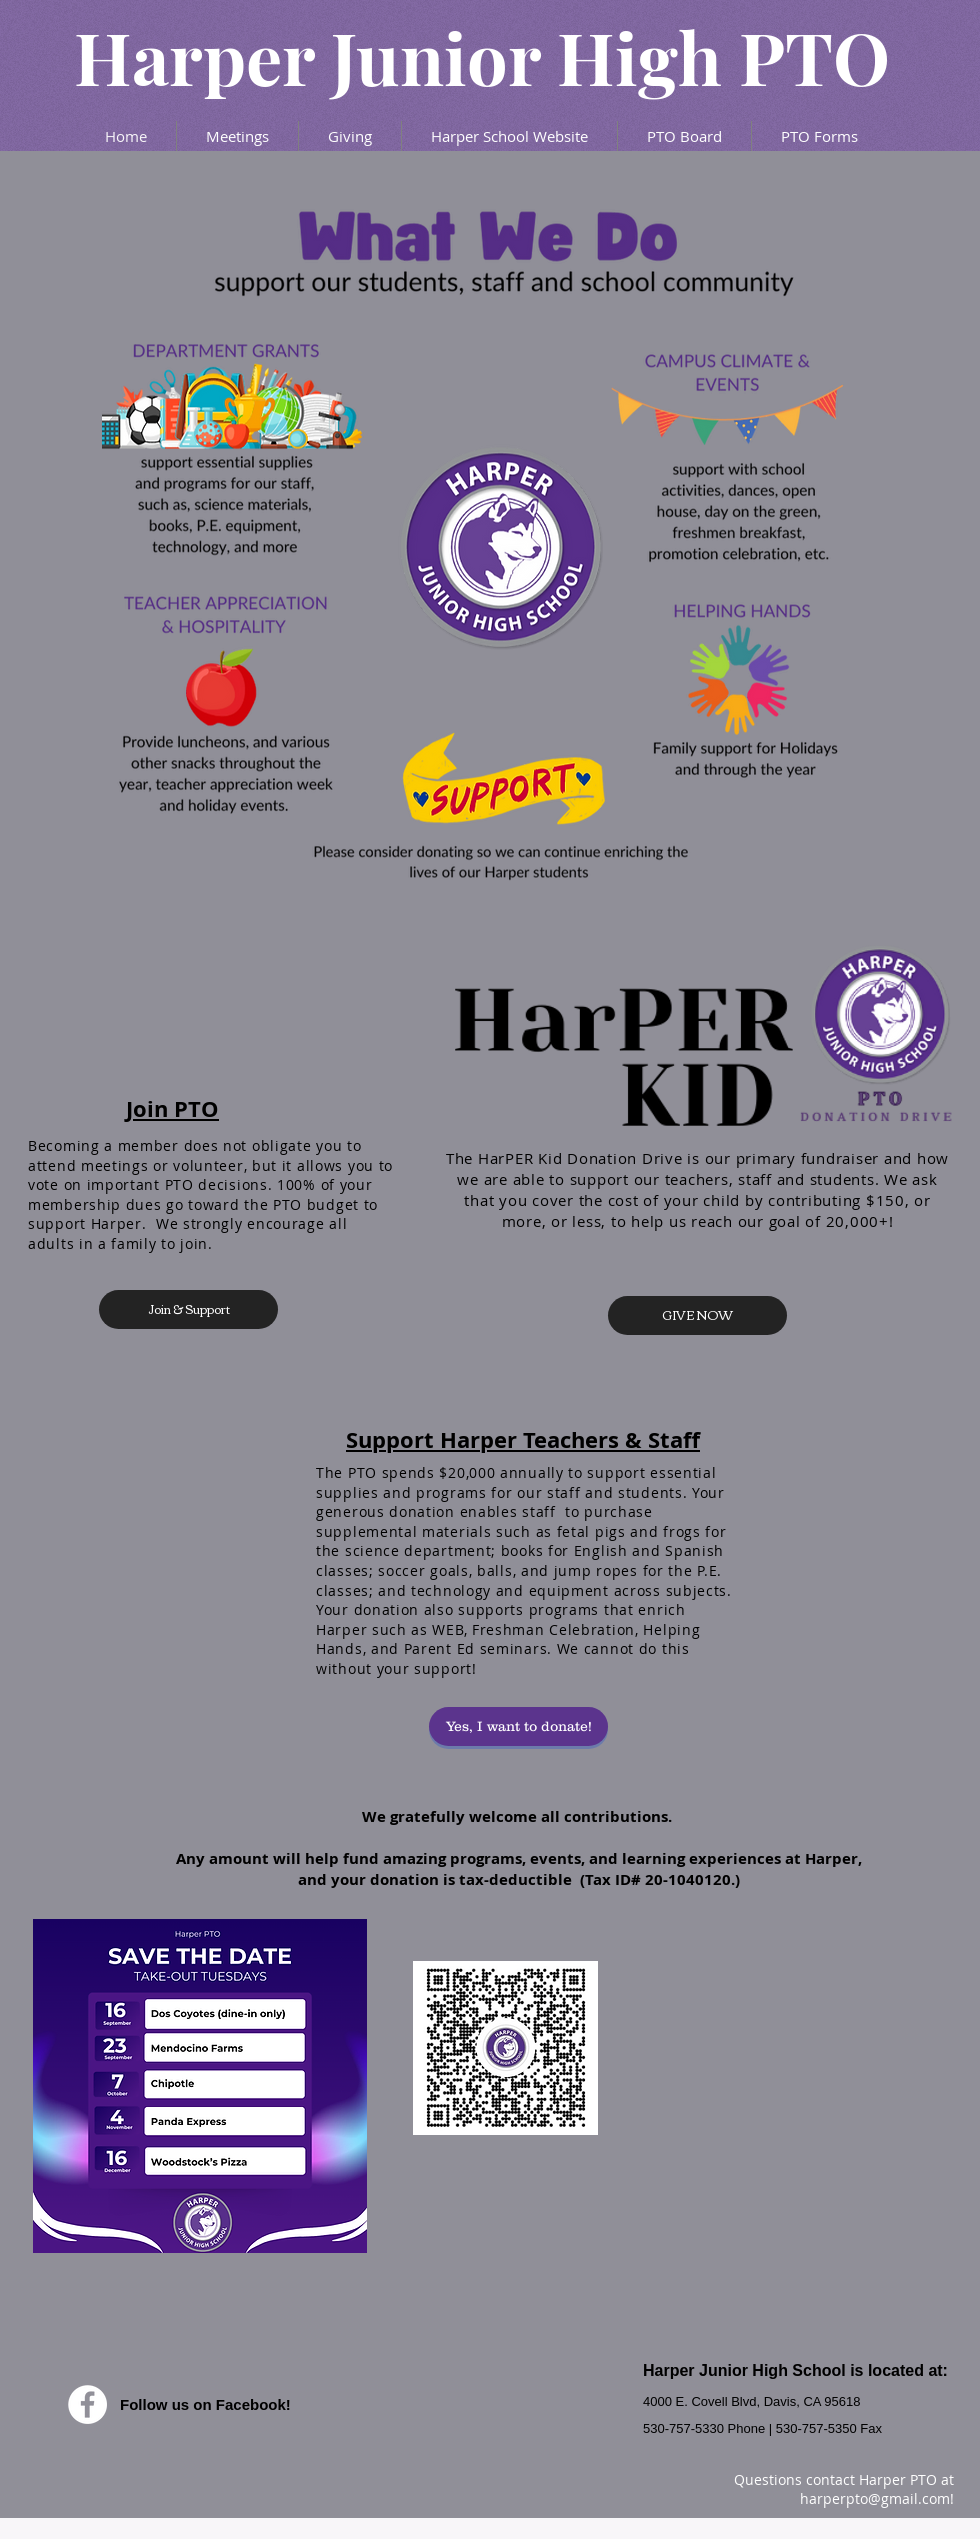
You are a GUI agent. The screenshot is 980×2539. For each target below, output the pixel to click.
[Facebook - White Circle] (87, 2404)
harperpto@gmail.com (875, 2498)
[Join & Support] (188, 1309)
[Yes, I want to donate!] (518, 1726)
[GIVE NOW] (697, 1315)
